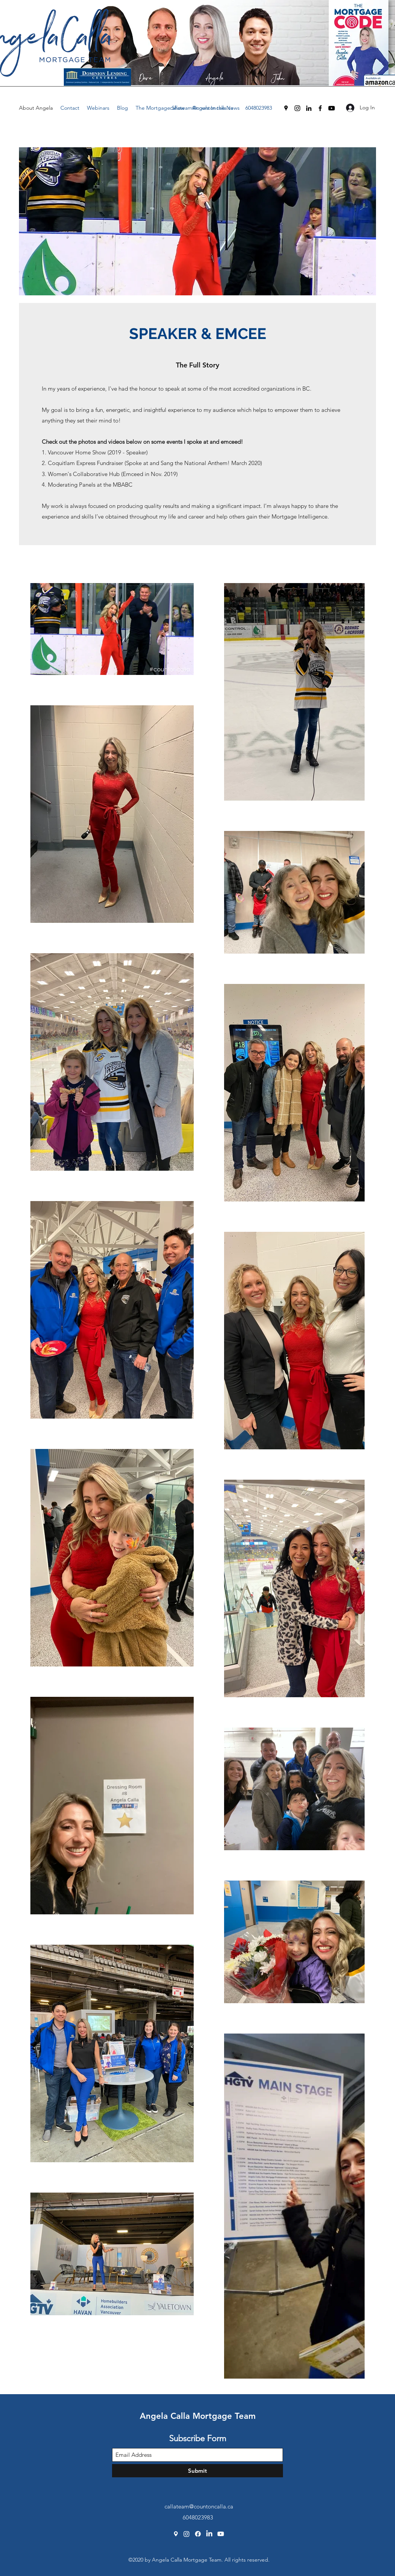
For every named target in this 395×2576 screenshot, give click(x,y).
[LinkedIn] (309, 108)
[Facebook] (320, 108)
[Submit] (197, 2470)
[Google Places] (286, 108)
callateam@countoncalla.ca (201, 107)
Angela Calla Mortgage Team (198, 2416)
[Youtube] (331, 108)
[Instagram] (297, 108)
